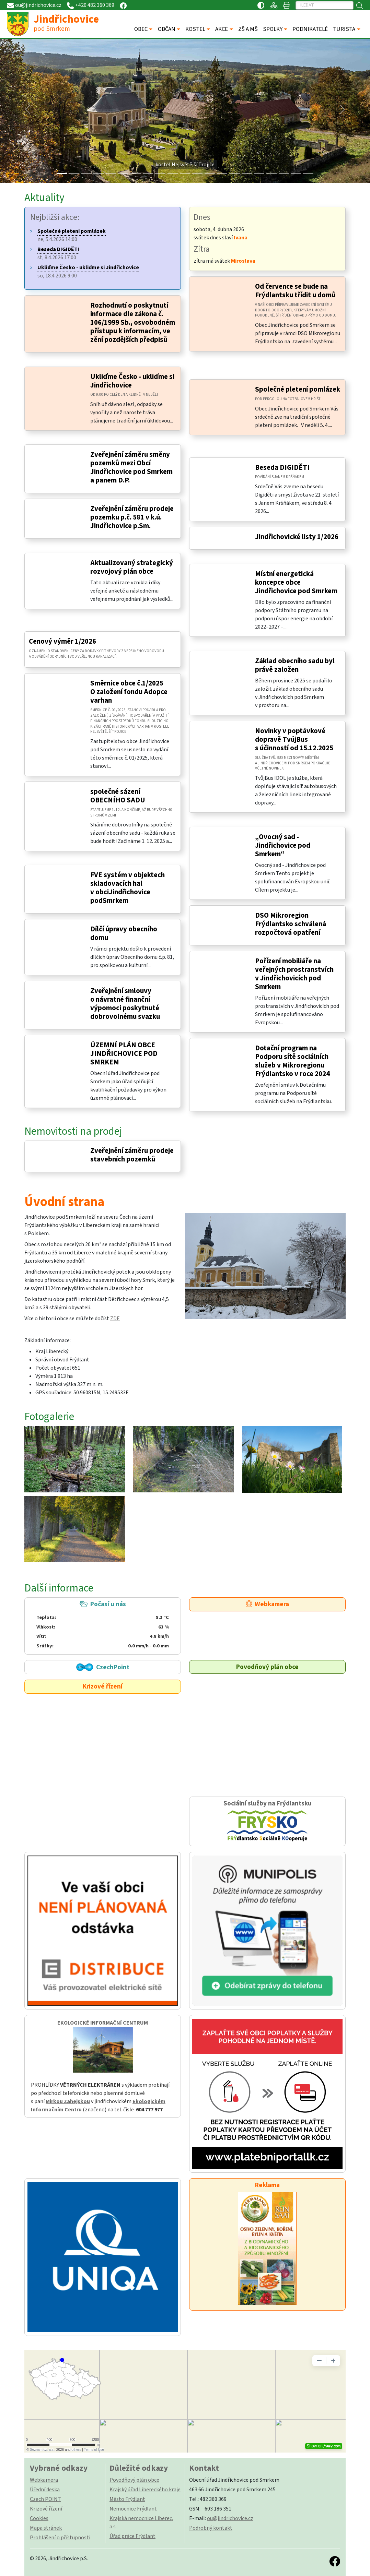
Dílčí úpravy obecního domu (123, 933)
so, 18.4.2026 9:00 (88, 271)
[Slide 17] (271, 174)
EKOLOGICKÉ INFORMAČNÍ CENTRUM (102, 2023)
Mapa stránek (46, 2528)
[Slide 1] (74, 174)
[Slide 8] (160, 174)
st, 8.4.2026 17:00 (58, 253)
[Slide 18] (284, 174)
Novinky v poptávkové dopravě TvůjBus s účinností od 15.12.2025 (294, 739)
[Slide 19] (296, 174)
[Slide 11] (197, 174)
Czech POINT (45, 2499)
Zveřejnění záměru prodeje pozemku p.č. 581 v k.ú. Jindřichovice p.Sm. (132, 517)
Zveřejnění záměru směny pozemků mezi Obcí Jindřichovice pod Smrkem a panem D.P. (131, 467)
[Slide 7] (148, 174)
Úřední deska (45, 2489)
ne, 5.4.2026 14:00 (71, 235)
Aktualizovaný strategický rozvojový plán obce (131, 567)
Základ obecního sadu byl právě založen (295, 665)
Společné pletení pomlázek (297, 389)
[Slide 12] (210, 174)
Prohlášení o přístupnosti (60, 2537)
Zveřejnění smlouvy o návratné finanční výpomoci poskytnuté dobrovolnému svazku (125, 1004)
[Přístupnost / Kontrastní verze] (260, 5)
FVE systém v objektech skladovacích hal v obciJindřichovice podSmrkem (127, 888)
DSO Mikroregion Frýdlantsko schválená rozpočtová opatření (290, 924)
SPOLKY (272, 29)
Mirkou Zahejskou (68, 2101)
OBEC (141, 29)
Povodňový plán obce (267, 1667)
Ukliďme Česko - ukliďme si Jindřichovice (132, 381)
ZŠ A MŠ (248, 29)
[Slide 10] (185, 174)
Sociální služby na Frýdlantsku (267, 1821)
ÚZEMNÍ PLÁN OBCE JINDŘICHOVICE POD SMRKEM (124, 1053)
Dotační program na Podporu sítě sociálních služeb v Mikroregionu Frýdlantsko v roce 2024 (292, 1061)
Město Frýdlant (127, 2499)
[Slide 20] (308, 174)
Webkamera (267, 1604)
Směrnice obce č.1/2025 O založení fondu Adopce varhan (128, 691)
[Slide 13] (222, 174)
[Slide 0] (62, 174)
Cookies (39, 2518)
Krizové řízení (103, 1686)
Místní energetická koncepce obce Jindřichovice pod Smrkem (296, 582)
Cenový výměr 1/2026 (62, 641)
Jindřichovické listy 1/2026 (296, 537)
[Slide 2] (86, 174)
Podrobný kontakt (210, 2528)
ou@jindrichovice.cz (230, 2518)
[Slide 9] (172, 174)
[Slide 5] (123, 174)
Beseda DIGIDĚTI (282, 468)
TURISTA (344, 29)
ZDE (115, 1318)
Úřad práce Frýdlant (132, 2536)
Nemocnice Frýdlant (133, 2509)
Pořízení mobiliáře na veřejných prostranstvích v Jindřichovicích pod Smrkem (294, 974)
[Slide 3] (98, 174)
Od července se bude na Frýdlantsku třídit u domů (295, 291)
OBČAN (166, 29)
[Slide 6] (135, 174)
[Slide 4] (111, 174)
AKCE (221, 29)
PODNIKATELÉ (310, 29)
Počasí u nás (102, 1624)
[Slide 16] (259, 174)
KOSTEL (195, 29)
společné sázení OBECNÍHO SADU (117, 796)
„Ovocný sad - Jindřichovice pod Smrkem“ (282, 845)
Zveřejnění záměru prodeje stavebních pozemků (132, 1155)
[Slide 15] (247, 174)
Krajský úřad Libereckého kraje (145, 2489)
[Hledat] (325, 5)
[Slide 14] (234, 174)
